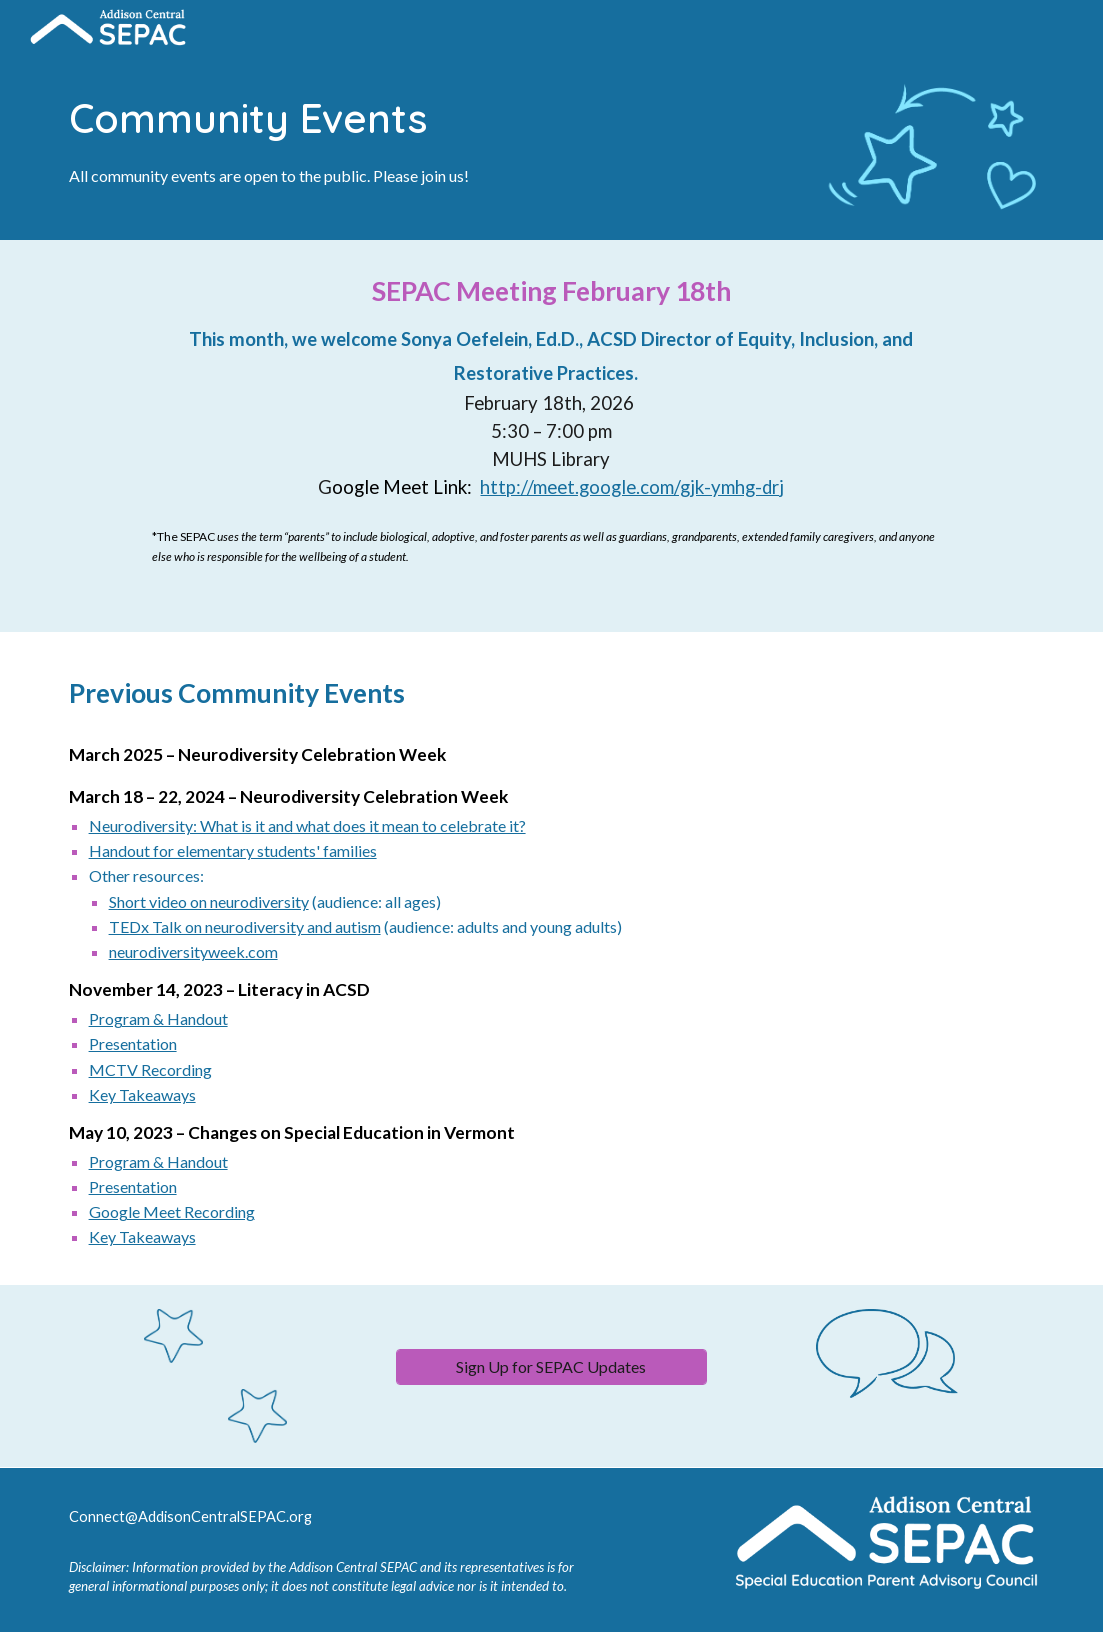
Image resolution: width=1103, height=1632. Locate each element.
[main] (426, 138)
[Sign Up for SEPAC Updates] (551, 1366)
